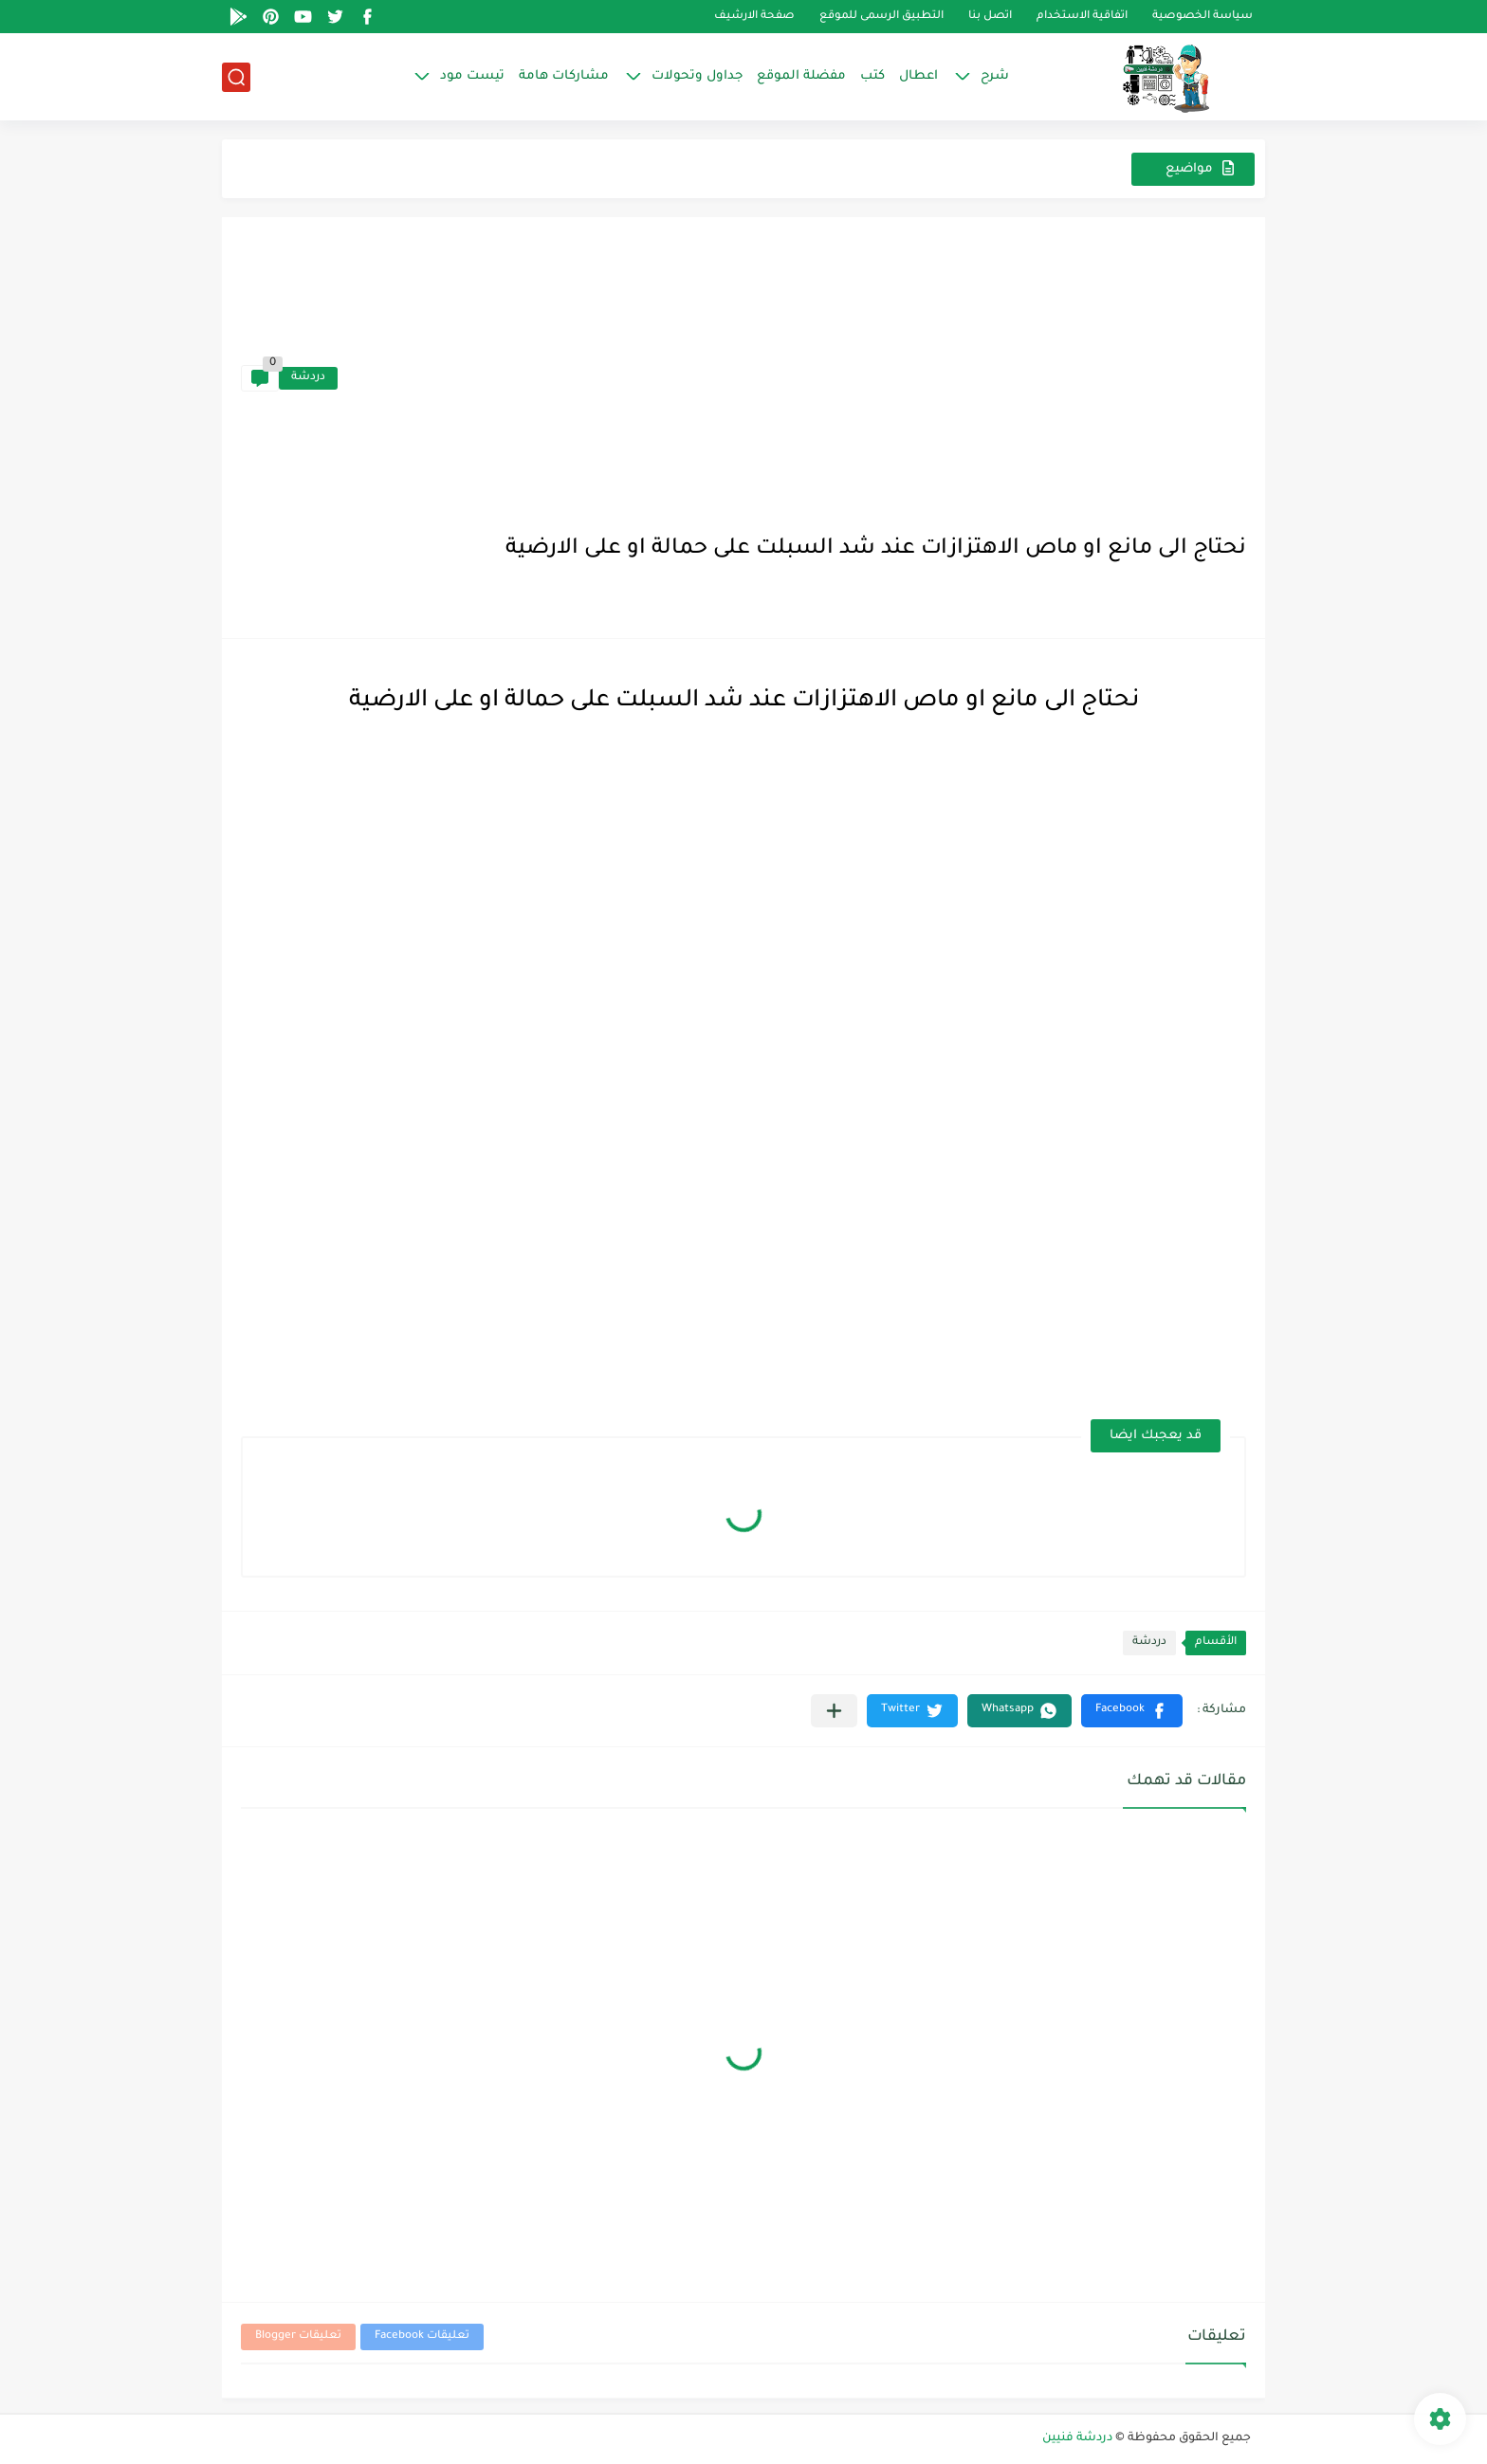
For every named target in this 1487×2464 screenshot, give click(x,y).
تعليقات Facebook (422, 2336)
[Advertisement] (792, 378)
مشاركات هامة (564, 76)
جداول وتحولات (697, 76)
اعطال (918, 76)
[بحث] (236, 77)
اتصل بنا (990, 16)
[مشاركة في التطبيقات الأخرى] (834, 1710)
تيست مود (472, 76)
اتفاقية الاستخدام (1082, 16)
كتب (872, 76)
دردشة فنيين (1077, 2438)
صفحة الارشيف (754, 16)
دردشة (308, 378)
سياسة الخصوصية (1202, 16)
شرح (995, 76)
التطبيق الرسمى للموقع (881, 16)
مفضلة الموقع (801, 76)
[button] (1132, 1710)
